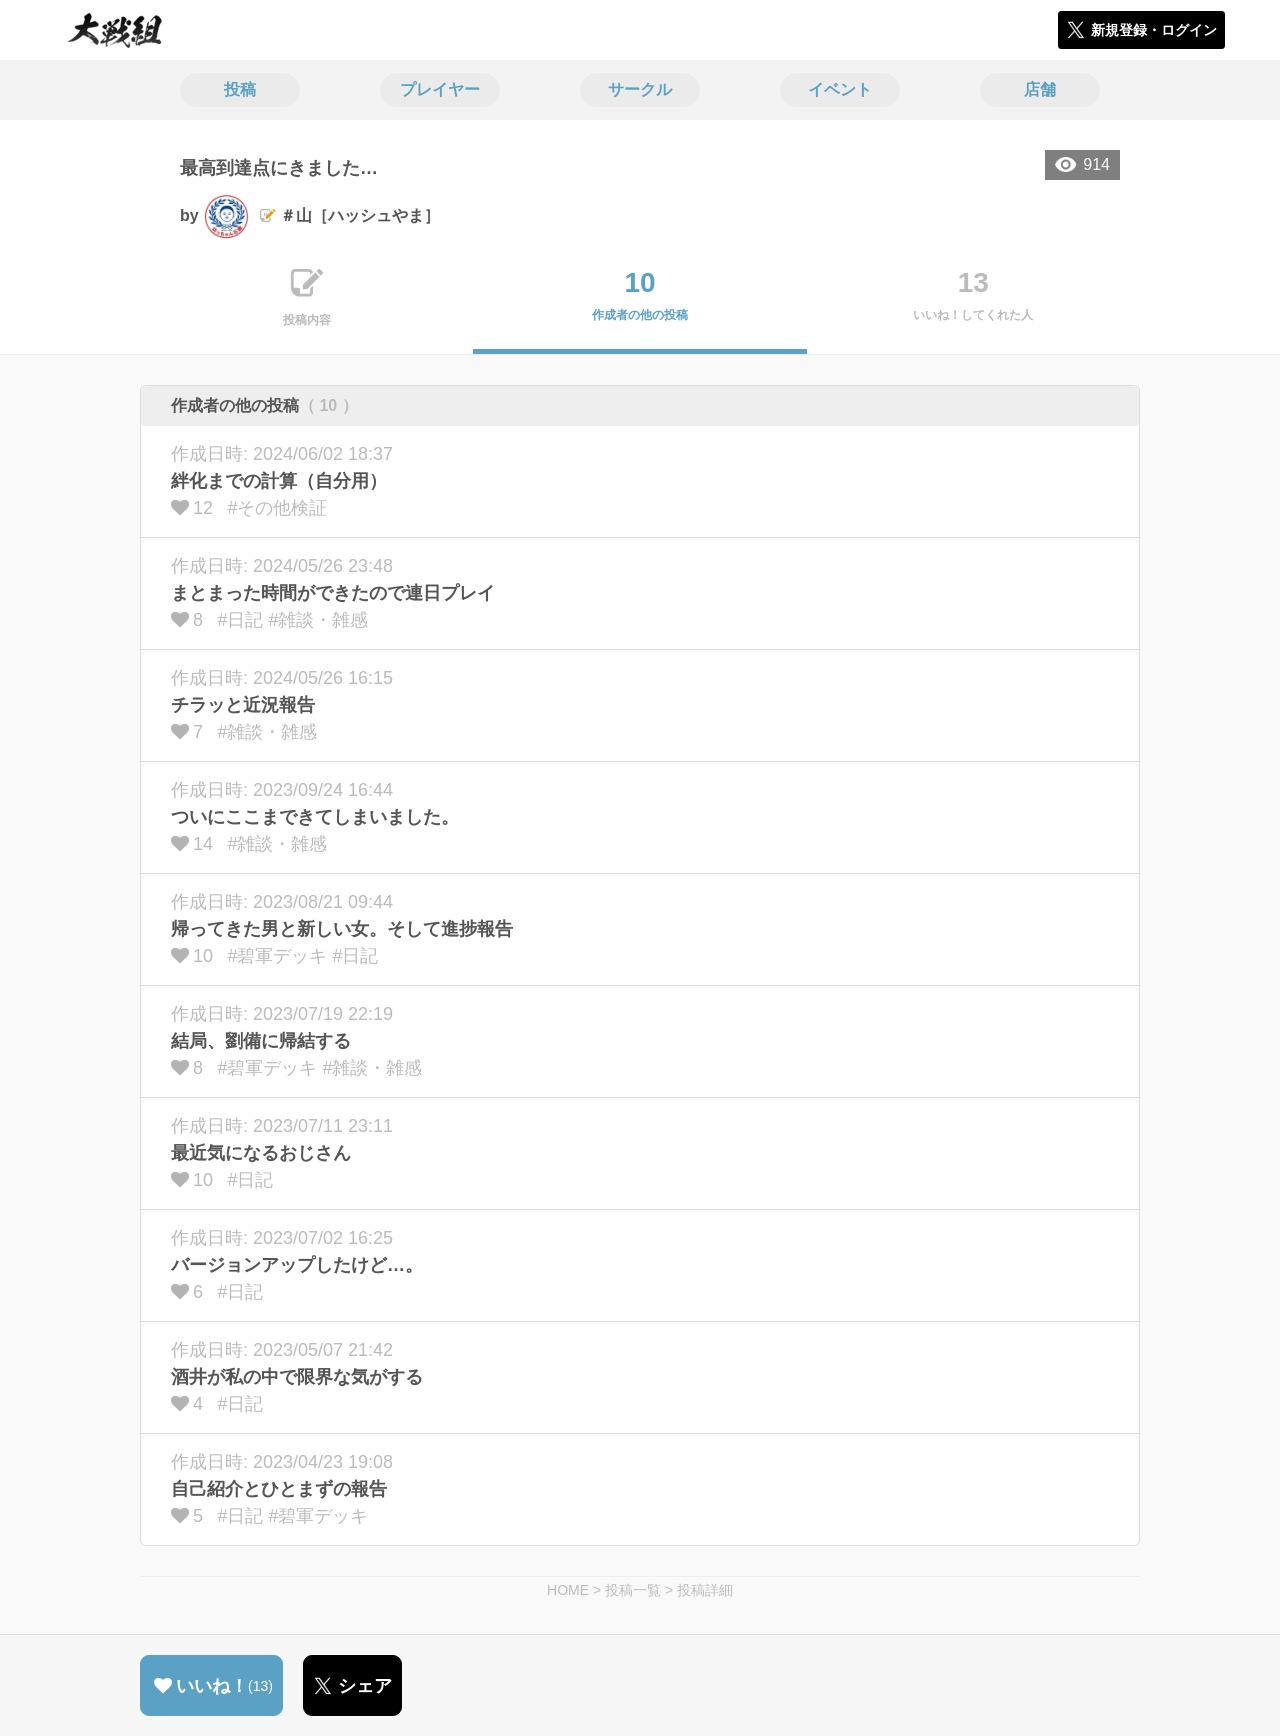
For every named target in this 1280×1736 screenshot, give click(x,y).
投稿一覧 (633, 1590)
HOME (568, 1590)
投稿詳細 (705, 1590)
